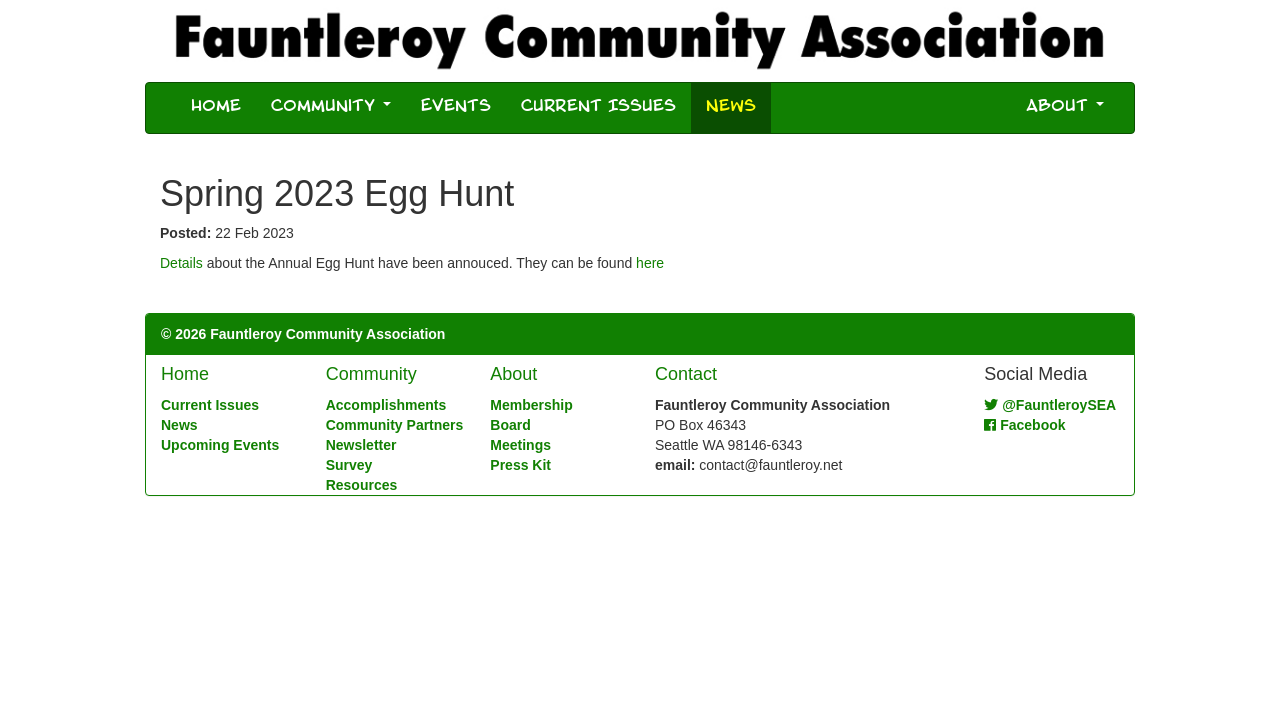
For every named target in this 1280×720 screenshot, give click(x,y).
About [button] (1065, 107)
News (738, 106)
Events (456, 107)
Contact (686, 374)
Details (181, 263)
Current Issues (598, 107)
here (650, 263)
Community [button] (331, 107)
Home (216, 107)
